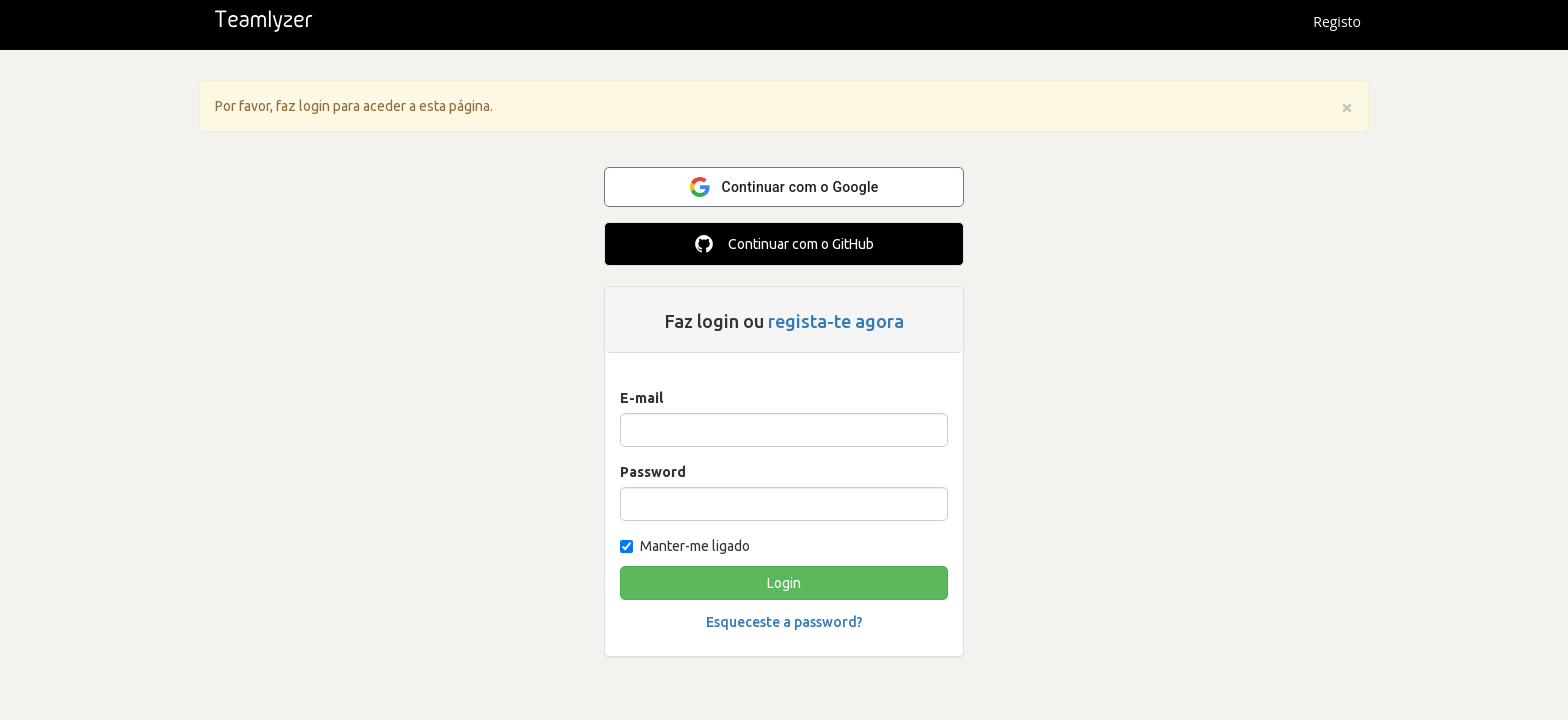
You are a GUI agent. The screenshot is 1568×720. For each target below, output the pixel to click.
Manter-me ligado (685, 546)
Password (653, 472)
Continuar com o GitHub (784, 244)
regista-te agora (836, 321)
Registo (1337, 21)
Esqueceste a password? (784, 622)
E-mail (641, 398)
